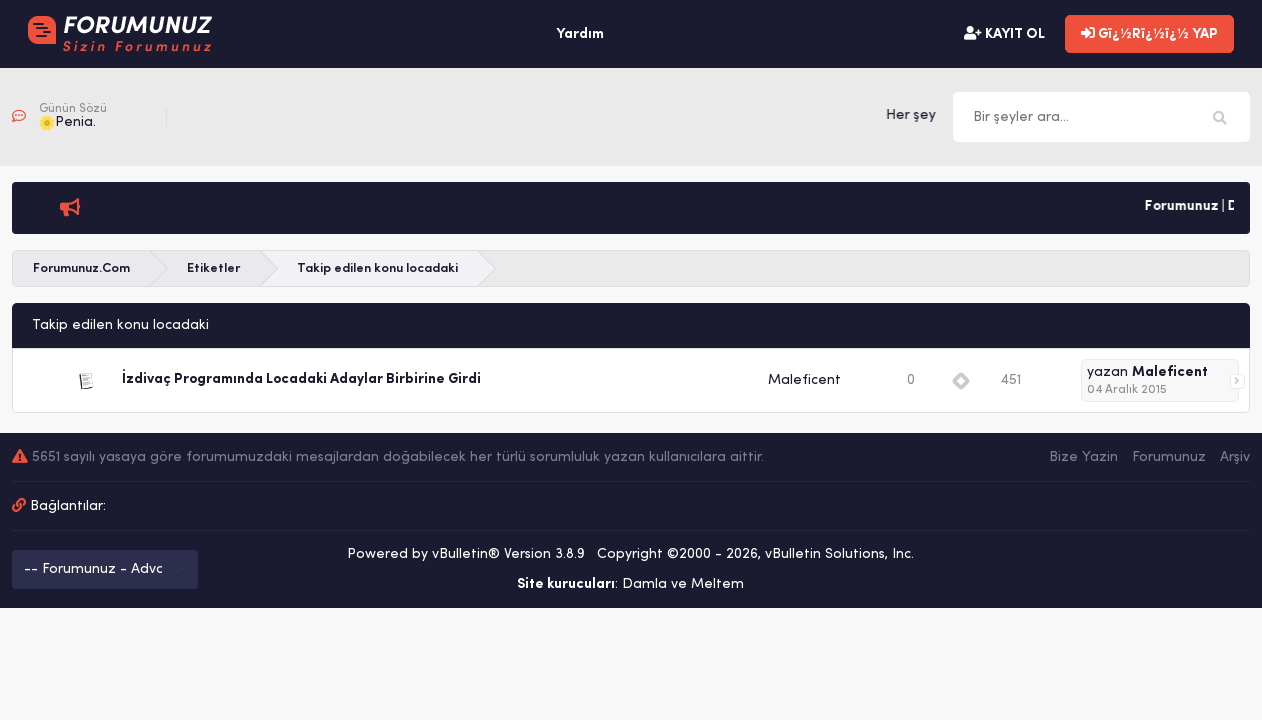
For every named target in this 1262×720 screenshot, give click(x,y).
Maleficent (804, 380)
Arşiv (1235, 457)
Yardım (580, 34)
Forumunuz (1169, 457)
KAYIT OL (1004, 34)
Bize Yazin (1083, 457)
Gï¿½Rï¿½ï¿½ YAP (1149, 34)
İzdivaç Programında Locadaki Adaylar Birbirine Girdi (301, 379)
